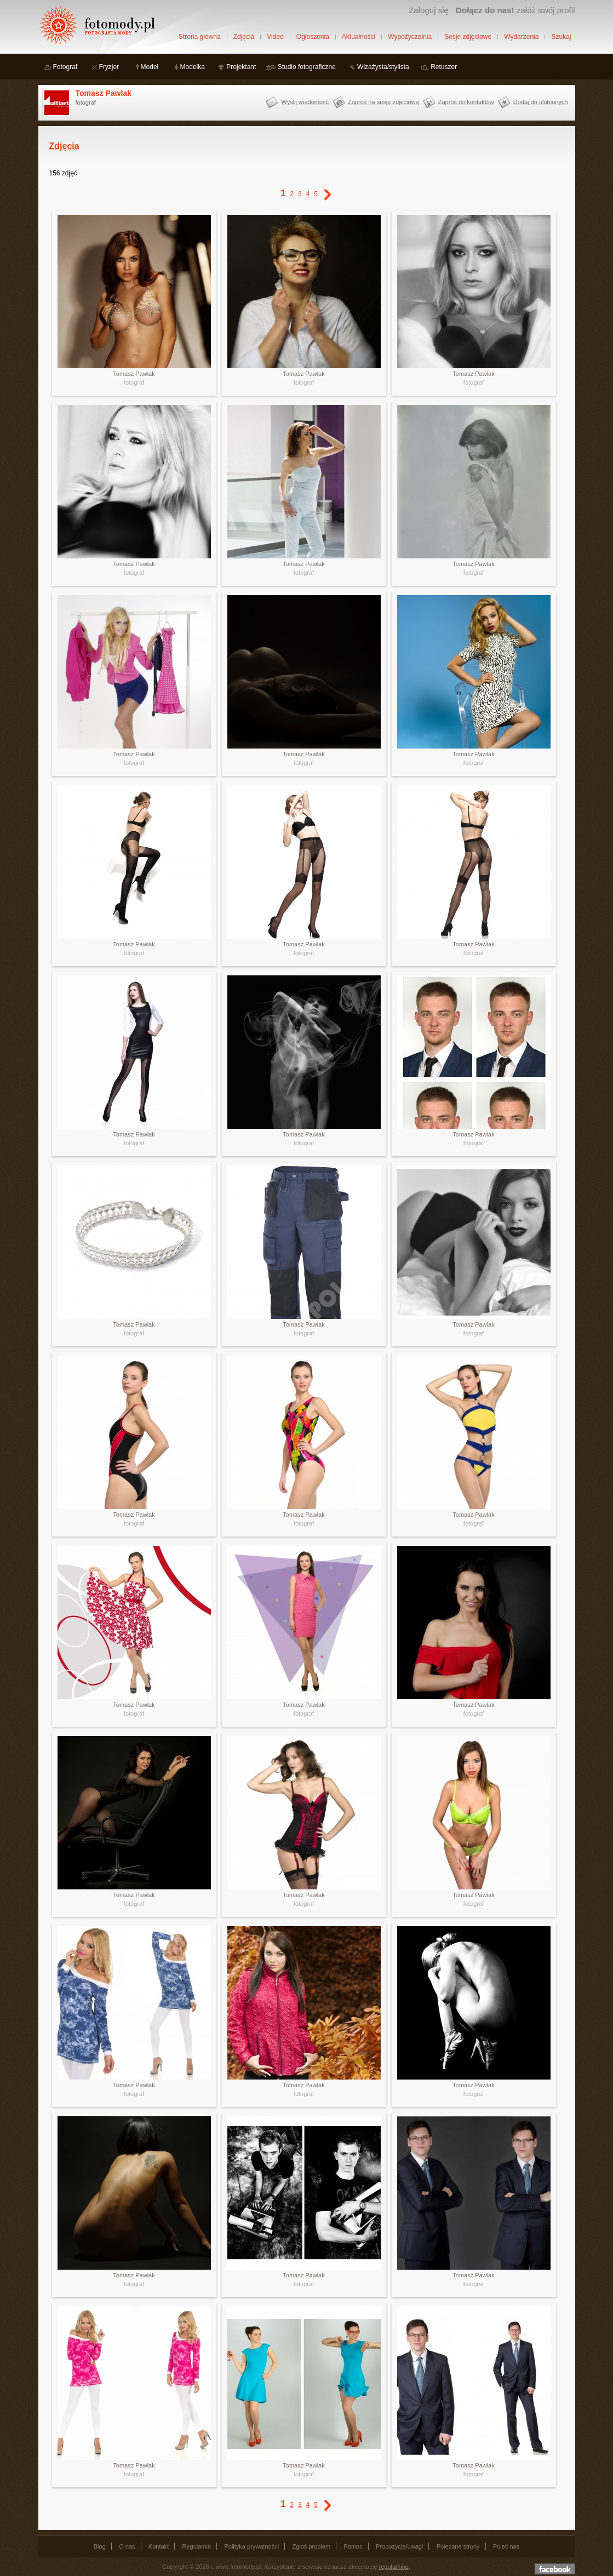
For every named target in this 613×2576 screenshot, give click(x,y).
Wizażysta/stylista (383, 67)
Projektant (241, 67)
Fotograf (65, 67)
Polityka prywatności (251, 2546)
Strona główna (200, 37)
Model (150, 67)
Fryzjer (109, 67)
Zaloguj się (429, 10)
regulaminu (394, 2566)
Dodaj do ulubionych (540, 102)
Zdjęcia (244, 37)
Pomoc (353, 2546)
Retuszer (444, 67)
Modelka (192, 67)
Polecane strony (458, 2546)
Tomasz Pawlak (103, 93)
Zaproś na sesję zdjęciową (383, 102)
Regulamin (196, 2546)
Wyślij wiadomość (305, 102)
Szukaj (561, 37)
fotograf (134, 382)
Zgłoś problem (311, 2546)
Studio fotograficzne (307, 67)
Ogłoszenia (312, 37)
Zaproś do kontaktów (466, 102)
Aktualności (358, 37)
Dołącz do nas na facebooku (555, 2568)
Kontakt (158, 2546)
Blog (100, 2546)
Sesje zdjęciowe (467, 37)
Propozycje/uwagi (399, 2546)
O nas (127, 2546)
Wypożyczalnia (410, 37)
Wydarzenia (521, 37)
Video (275, 37)
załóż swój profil (515, 10)
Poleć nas (506, 2546)
